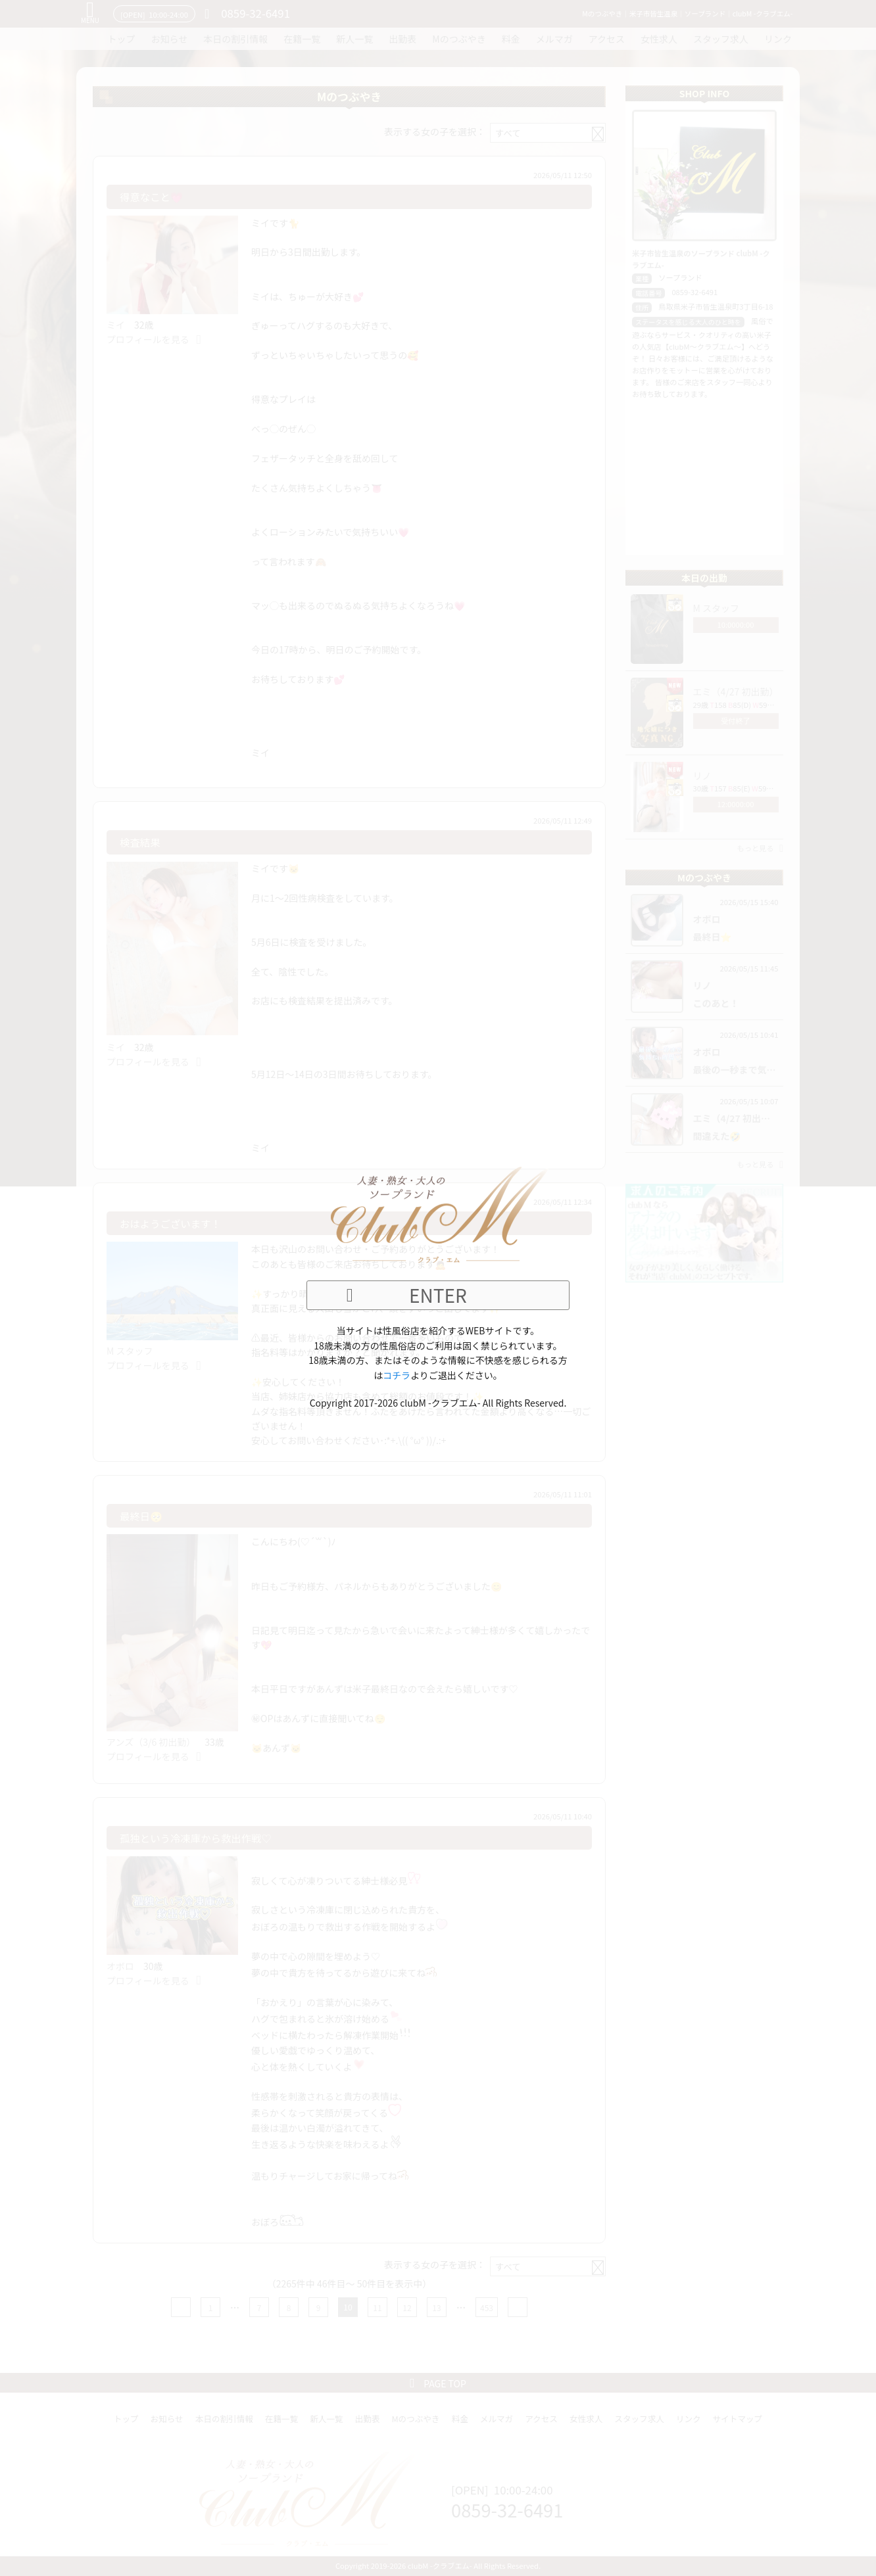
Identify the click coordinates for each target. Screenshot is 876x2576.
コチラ (396, 1375)
